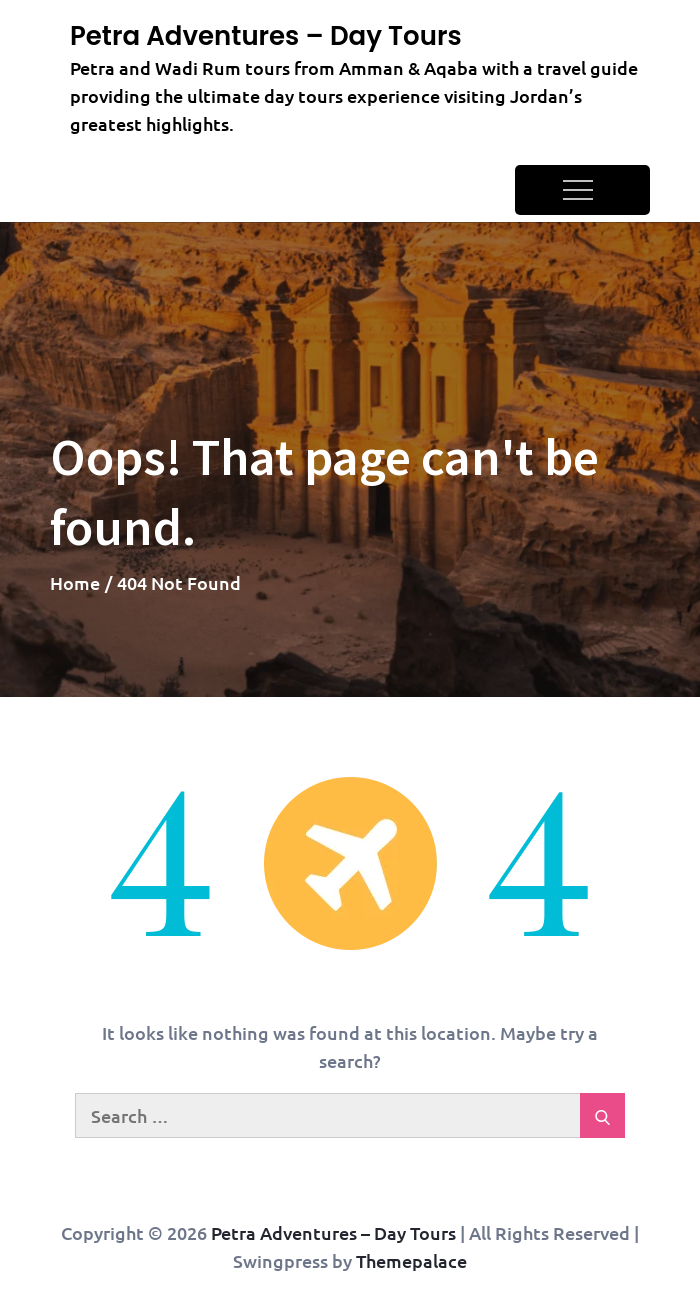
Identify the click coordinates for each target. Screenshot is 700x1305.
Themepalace (411, 1260)
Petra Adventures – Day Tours (266, 36)
